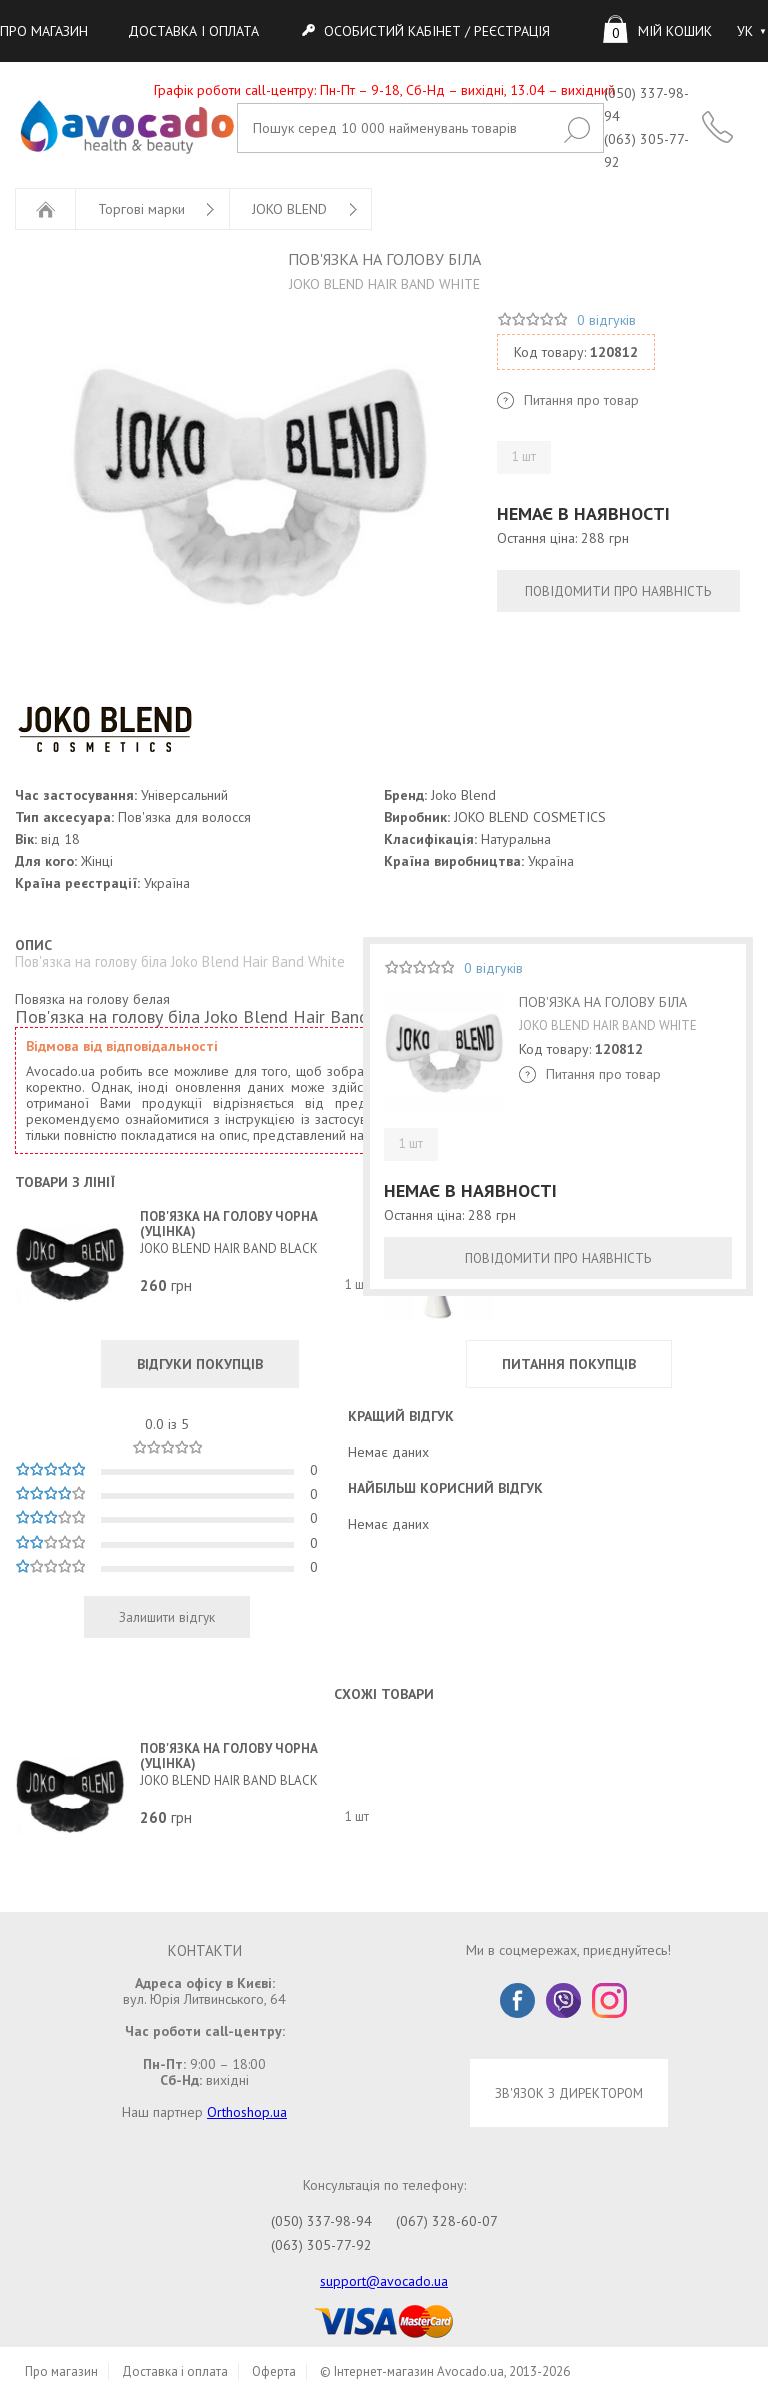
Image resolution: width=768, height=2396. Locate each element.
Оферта (274, 2371)
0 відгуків (606, 320)
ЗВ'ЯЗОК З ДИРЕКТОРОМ (569, 2093)
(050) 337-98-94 (321, 2221)
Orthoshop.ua (247, 2112)
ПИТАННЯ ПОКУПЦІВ (569, 1364)
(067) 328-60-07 (447, 2221)
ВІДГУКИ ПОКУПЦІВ (200, 1364)
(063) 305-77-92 (321, 2245)
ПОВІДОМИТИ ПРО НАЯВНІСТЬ (618, 591)
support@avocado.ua (384, 2281)
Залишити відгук (167, 1617)
